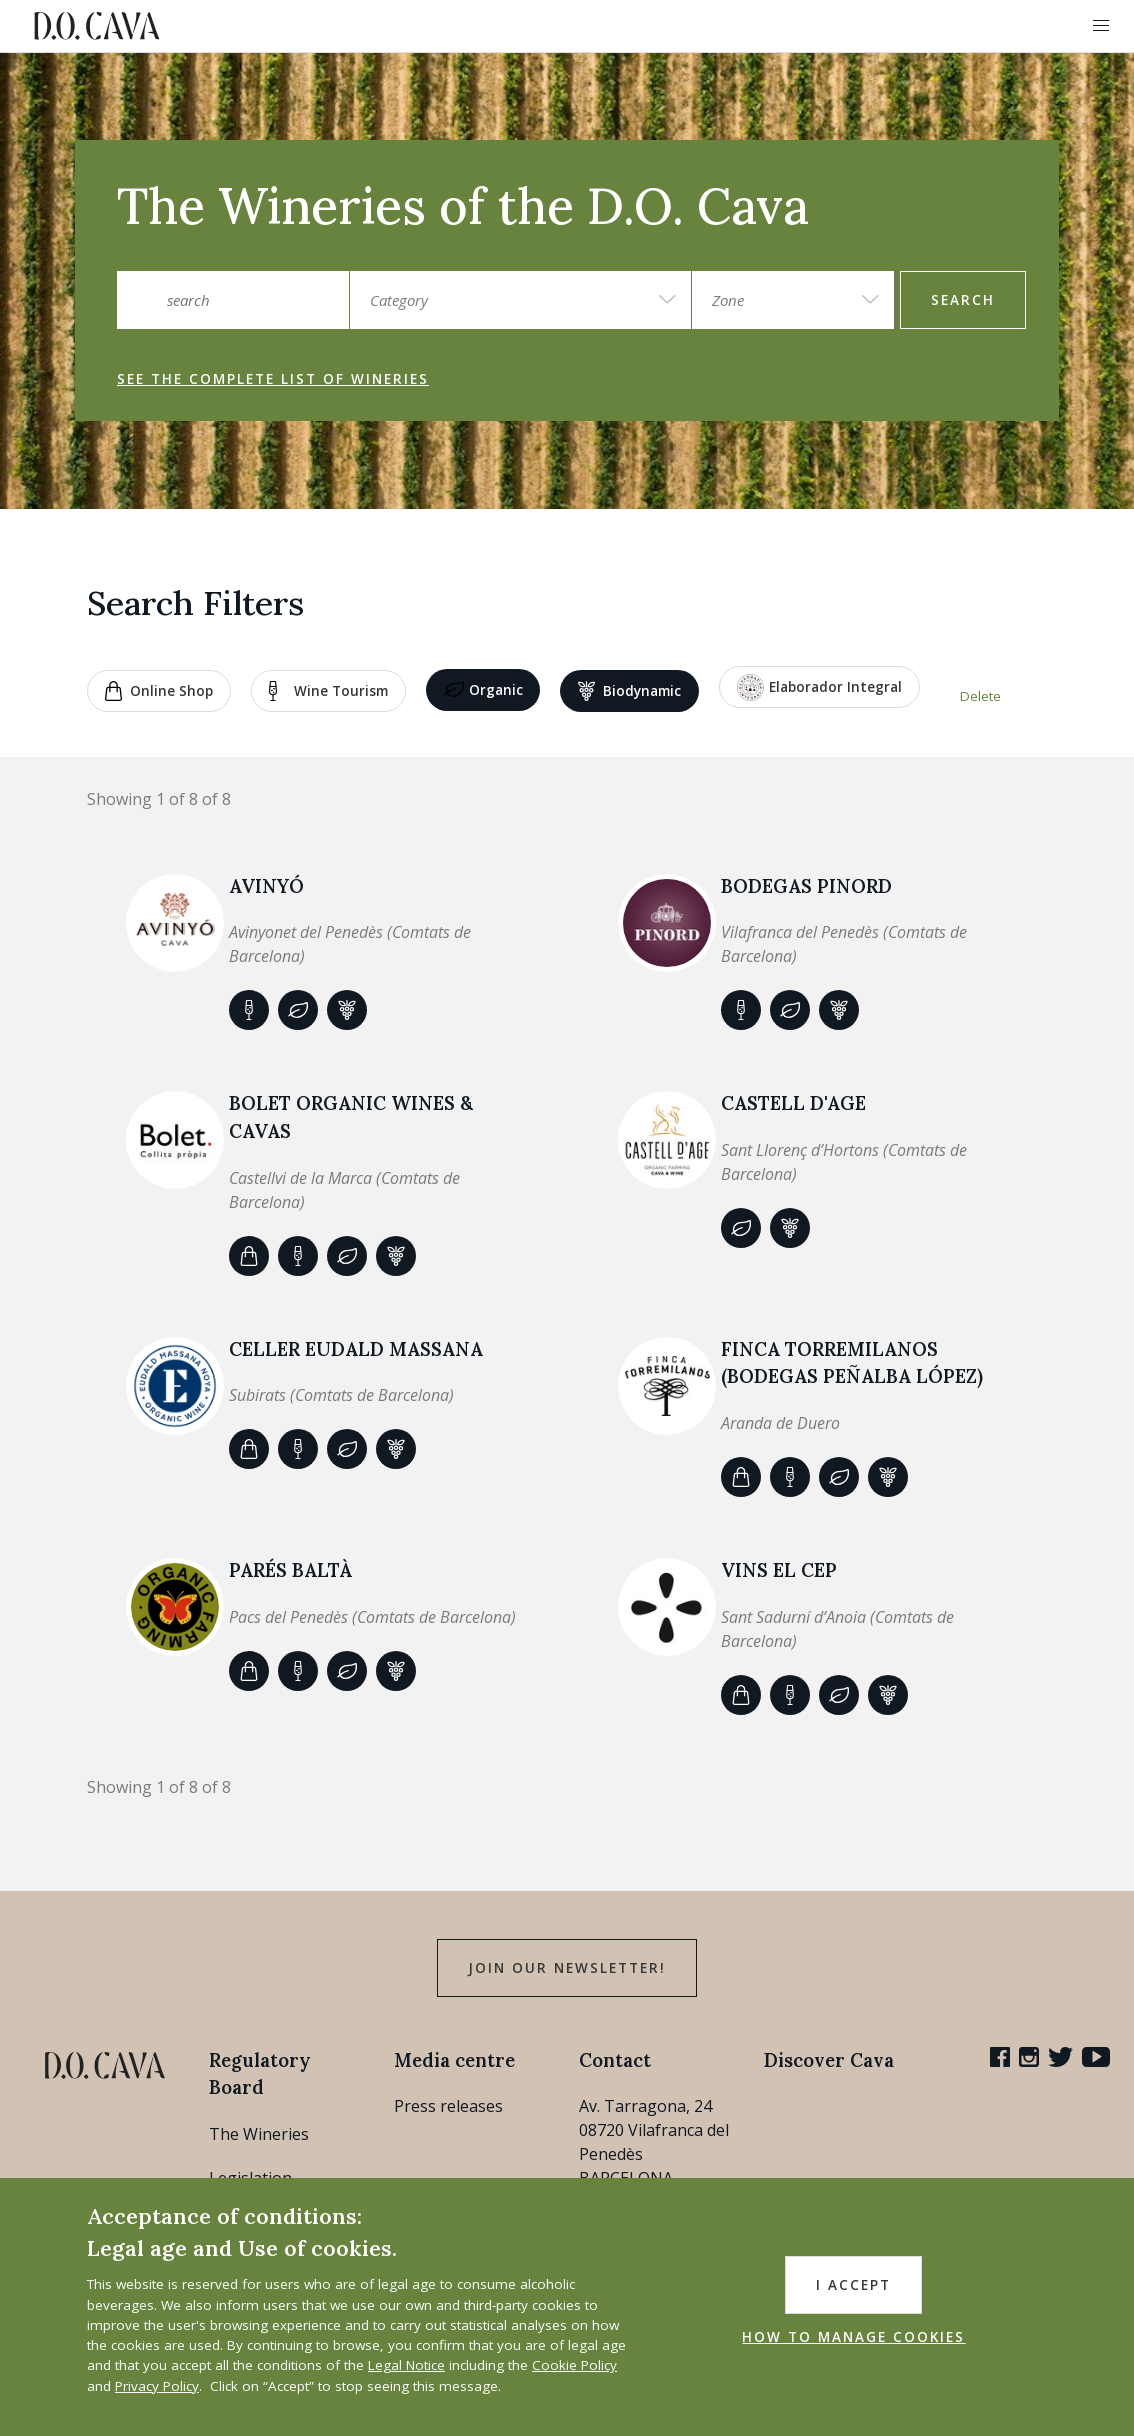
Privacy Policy (157, 2386)
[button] (1101, 26)
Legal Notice (406, 2365)
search (963, 300)
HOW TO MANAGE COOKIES (853, 2337)
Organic (483, 691)
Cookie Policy (574, 2365)
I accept (853, 2285)
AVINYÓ (266, 886)
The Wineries (259, 2134)
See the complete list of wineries (273, 379)
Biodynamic (629, 691)
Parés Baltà (290, 1570)
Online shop (159, 691)
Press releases (448, 2106)
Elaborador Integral (819, 687)
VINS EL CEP (779, 1570)
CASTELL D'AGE (793, 1103)
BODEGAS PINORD (806, 886)
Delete (980, 696)
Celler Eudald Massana (356, 1349)
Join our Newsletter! (567, 1968)
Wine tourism (328, 691)
